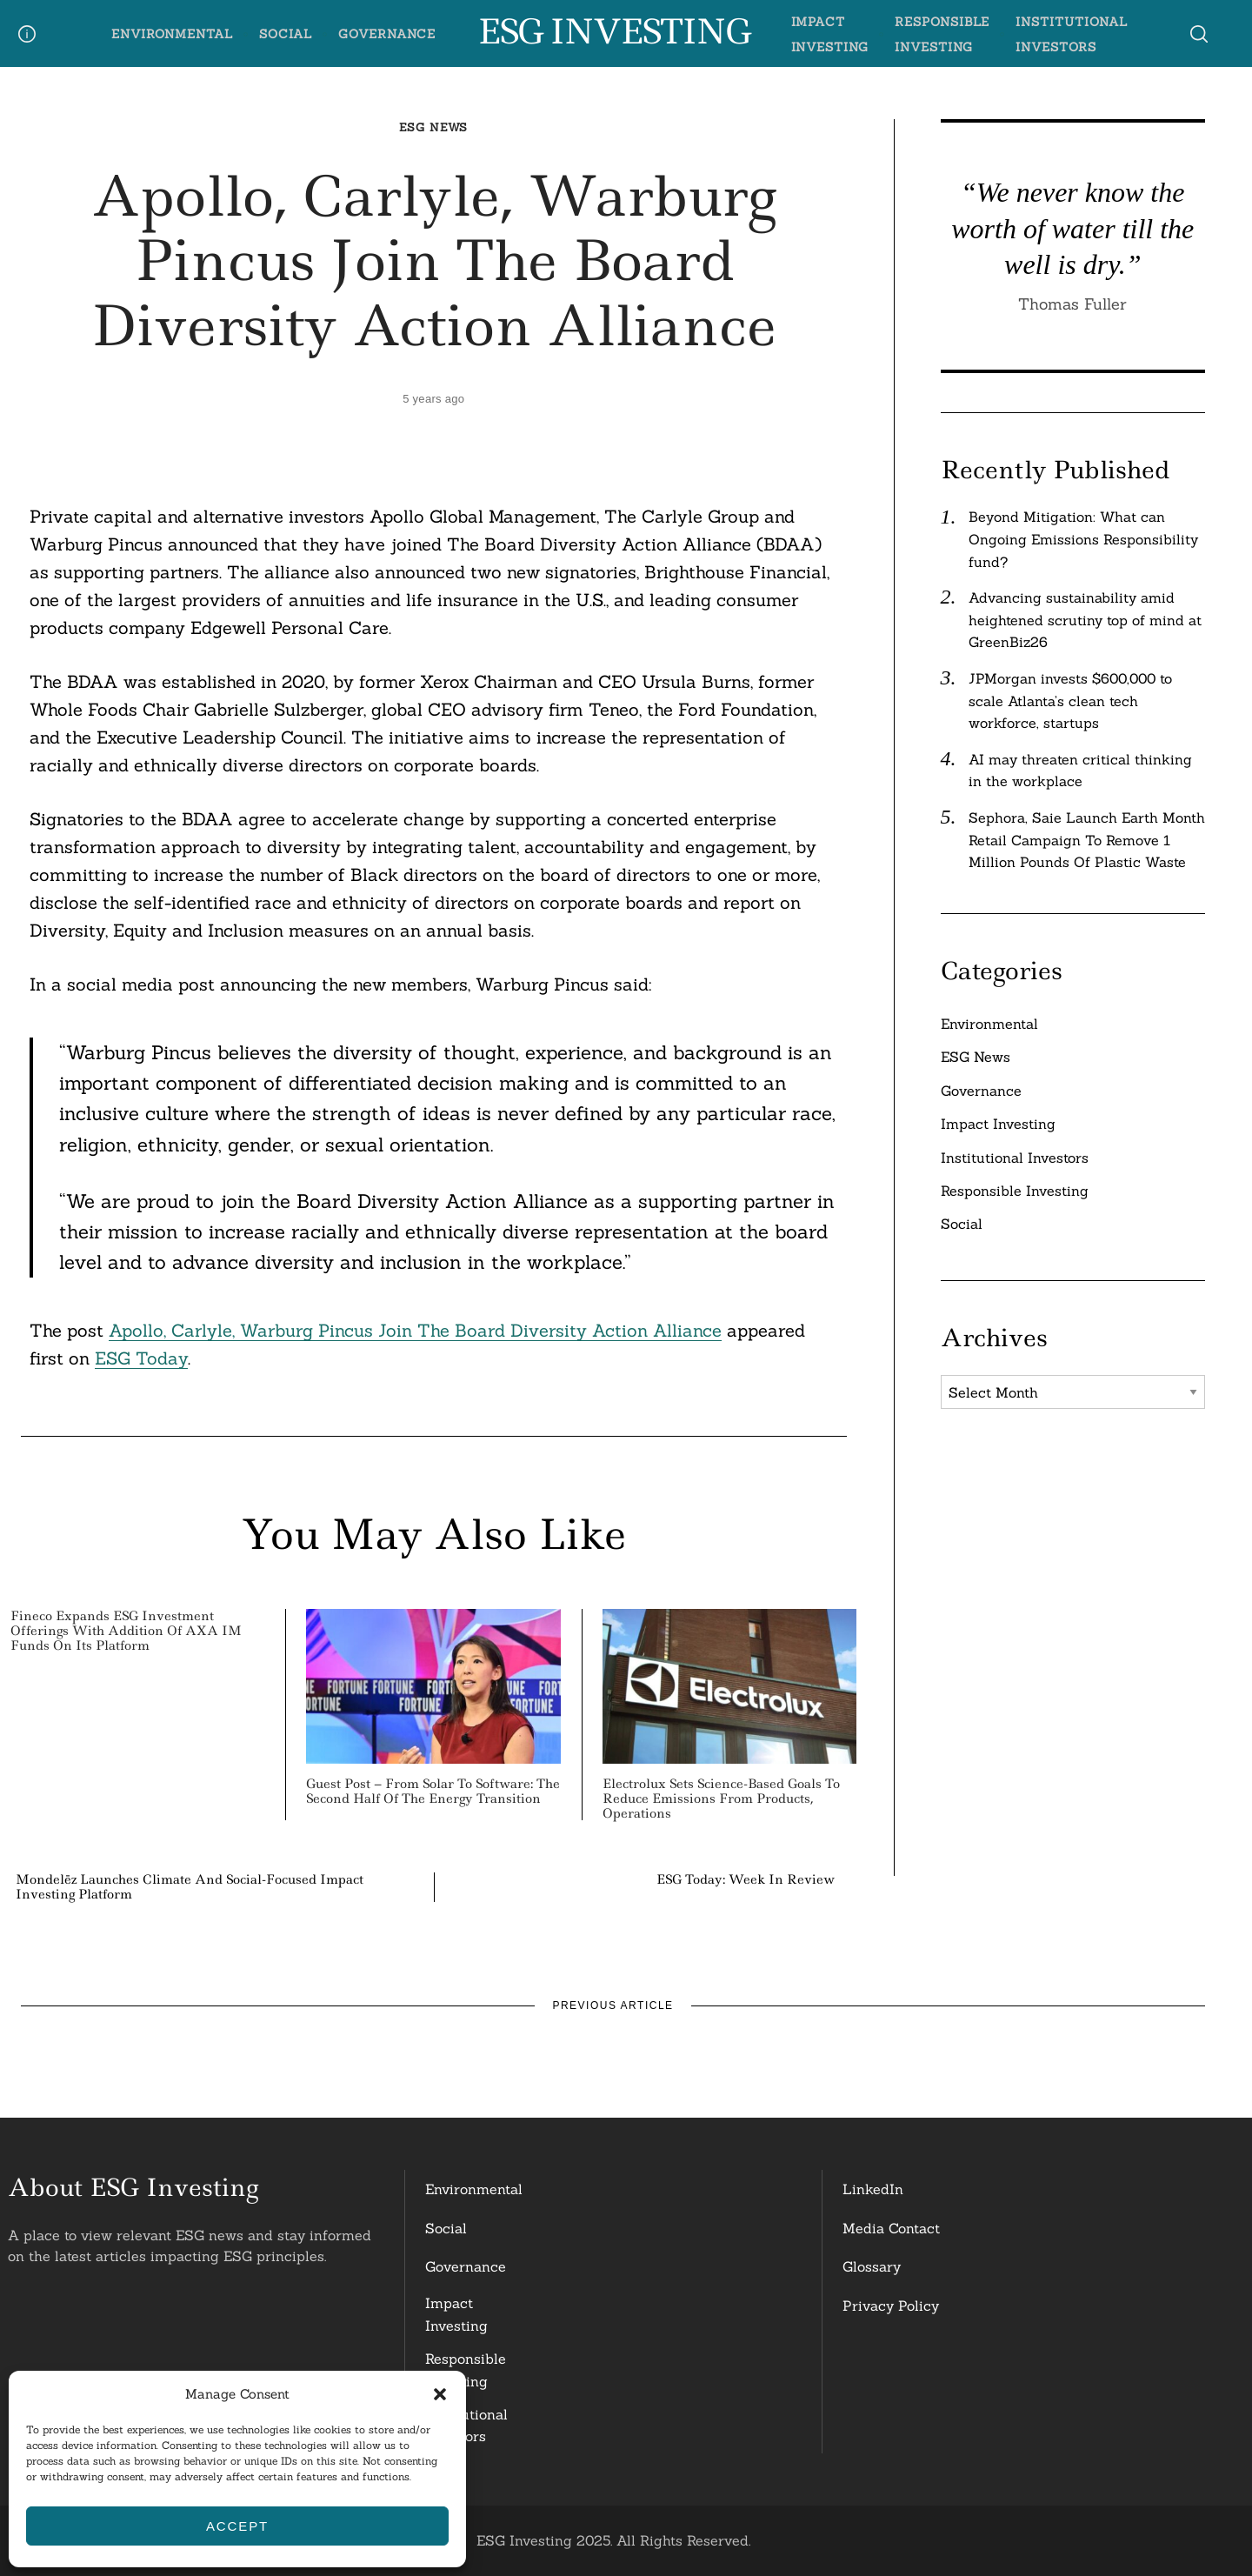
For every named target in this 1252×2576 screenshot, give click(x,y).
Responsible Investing (1015, 1190)
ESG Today (141, 1358)
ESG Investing (613, 32)
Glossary (871, 2266)
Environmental (172, 34)
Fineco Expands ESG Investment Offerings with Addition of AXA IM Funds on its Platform (126, 1630)
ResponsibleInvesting (465, 2370)
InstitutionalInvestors (466, 2426)
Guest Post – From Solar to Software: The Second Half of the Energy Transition (433, 1791)
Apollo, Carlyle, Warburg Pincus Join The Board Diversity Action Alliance (415, 1330)
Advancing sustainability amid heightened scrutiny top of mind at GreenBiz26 (1085, 620)
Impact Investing (998, 1123)
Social (285, 34)
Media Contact (891, 2228)
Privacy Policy (890, 2305)
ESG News (433, 127)
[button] (440, 2394)
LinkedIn (872, 2189)
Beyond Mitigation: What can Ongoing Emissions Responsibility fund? (1083, 539)
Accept (237, 2526)
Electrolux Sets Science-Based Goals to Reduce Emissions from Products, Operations (721, 1798)
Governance (387, 34)
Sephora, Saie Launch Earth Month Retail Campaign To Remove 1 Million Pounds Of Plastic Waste (1087, 840)
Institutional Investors (1015, 1157)
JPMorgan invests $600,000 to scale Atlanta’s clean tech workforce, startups (1070, 700)
